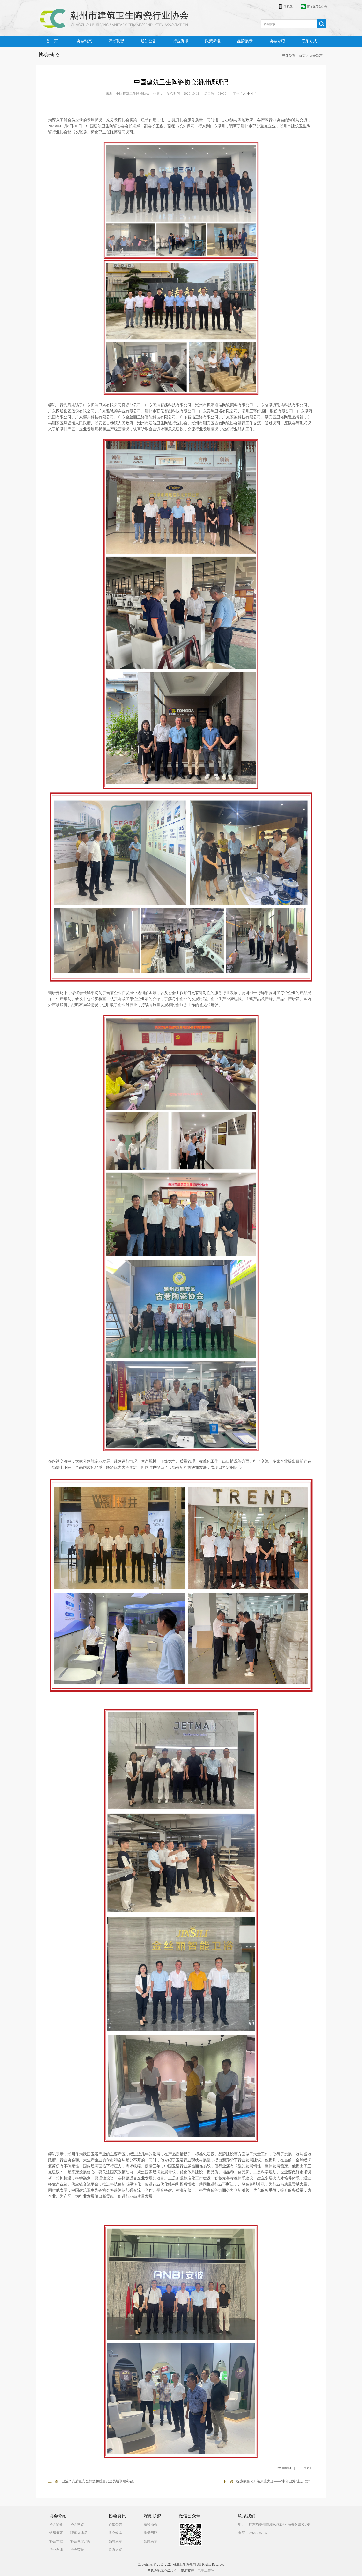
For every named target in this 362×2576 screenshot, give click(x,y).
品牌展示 (245, 41)
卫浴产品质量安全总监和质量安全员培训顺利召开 (99, 2481)
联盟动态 (150, 2524)
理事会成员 (78, 2533)
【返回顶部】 (284, 2468)
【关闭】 (306, 2468)
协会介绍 (277, 41)
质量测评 (150, 2533)
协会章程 (56, 2541)
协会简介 (56, 2524)
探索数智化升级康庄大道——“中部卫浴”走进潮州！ (275, 2481)
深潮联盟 (116, 41)
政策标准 (213, 41)
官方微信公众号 (317, 6)
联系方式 (309, 41)
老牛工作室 (206, 2570)
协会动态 (84, 41)
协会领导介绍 (80, 2541)
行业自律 (56, 2550)
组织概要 (56, 2533)
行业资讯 (180, 41)
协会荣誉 (77, 2550)
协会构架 (77, 2524)
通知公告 (148, 41)
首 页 (52, 41)
